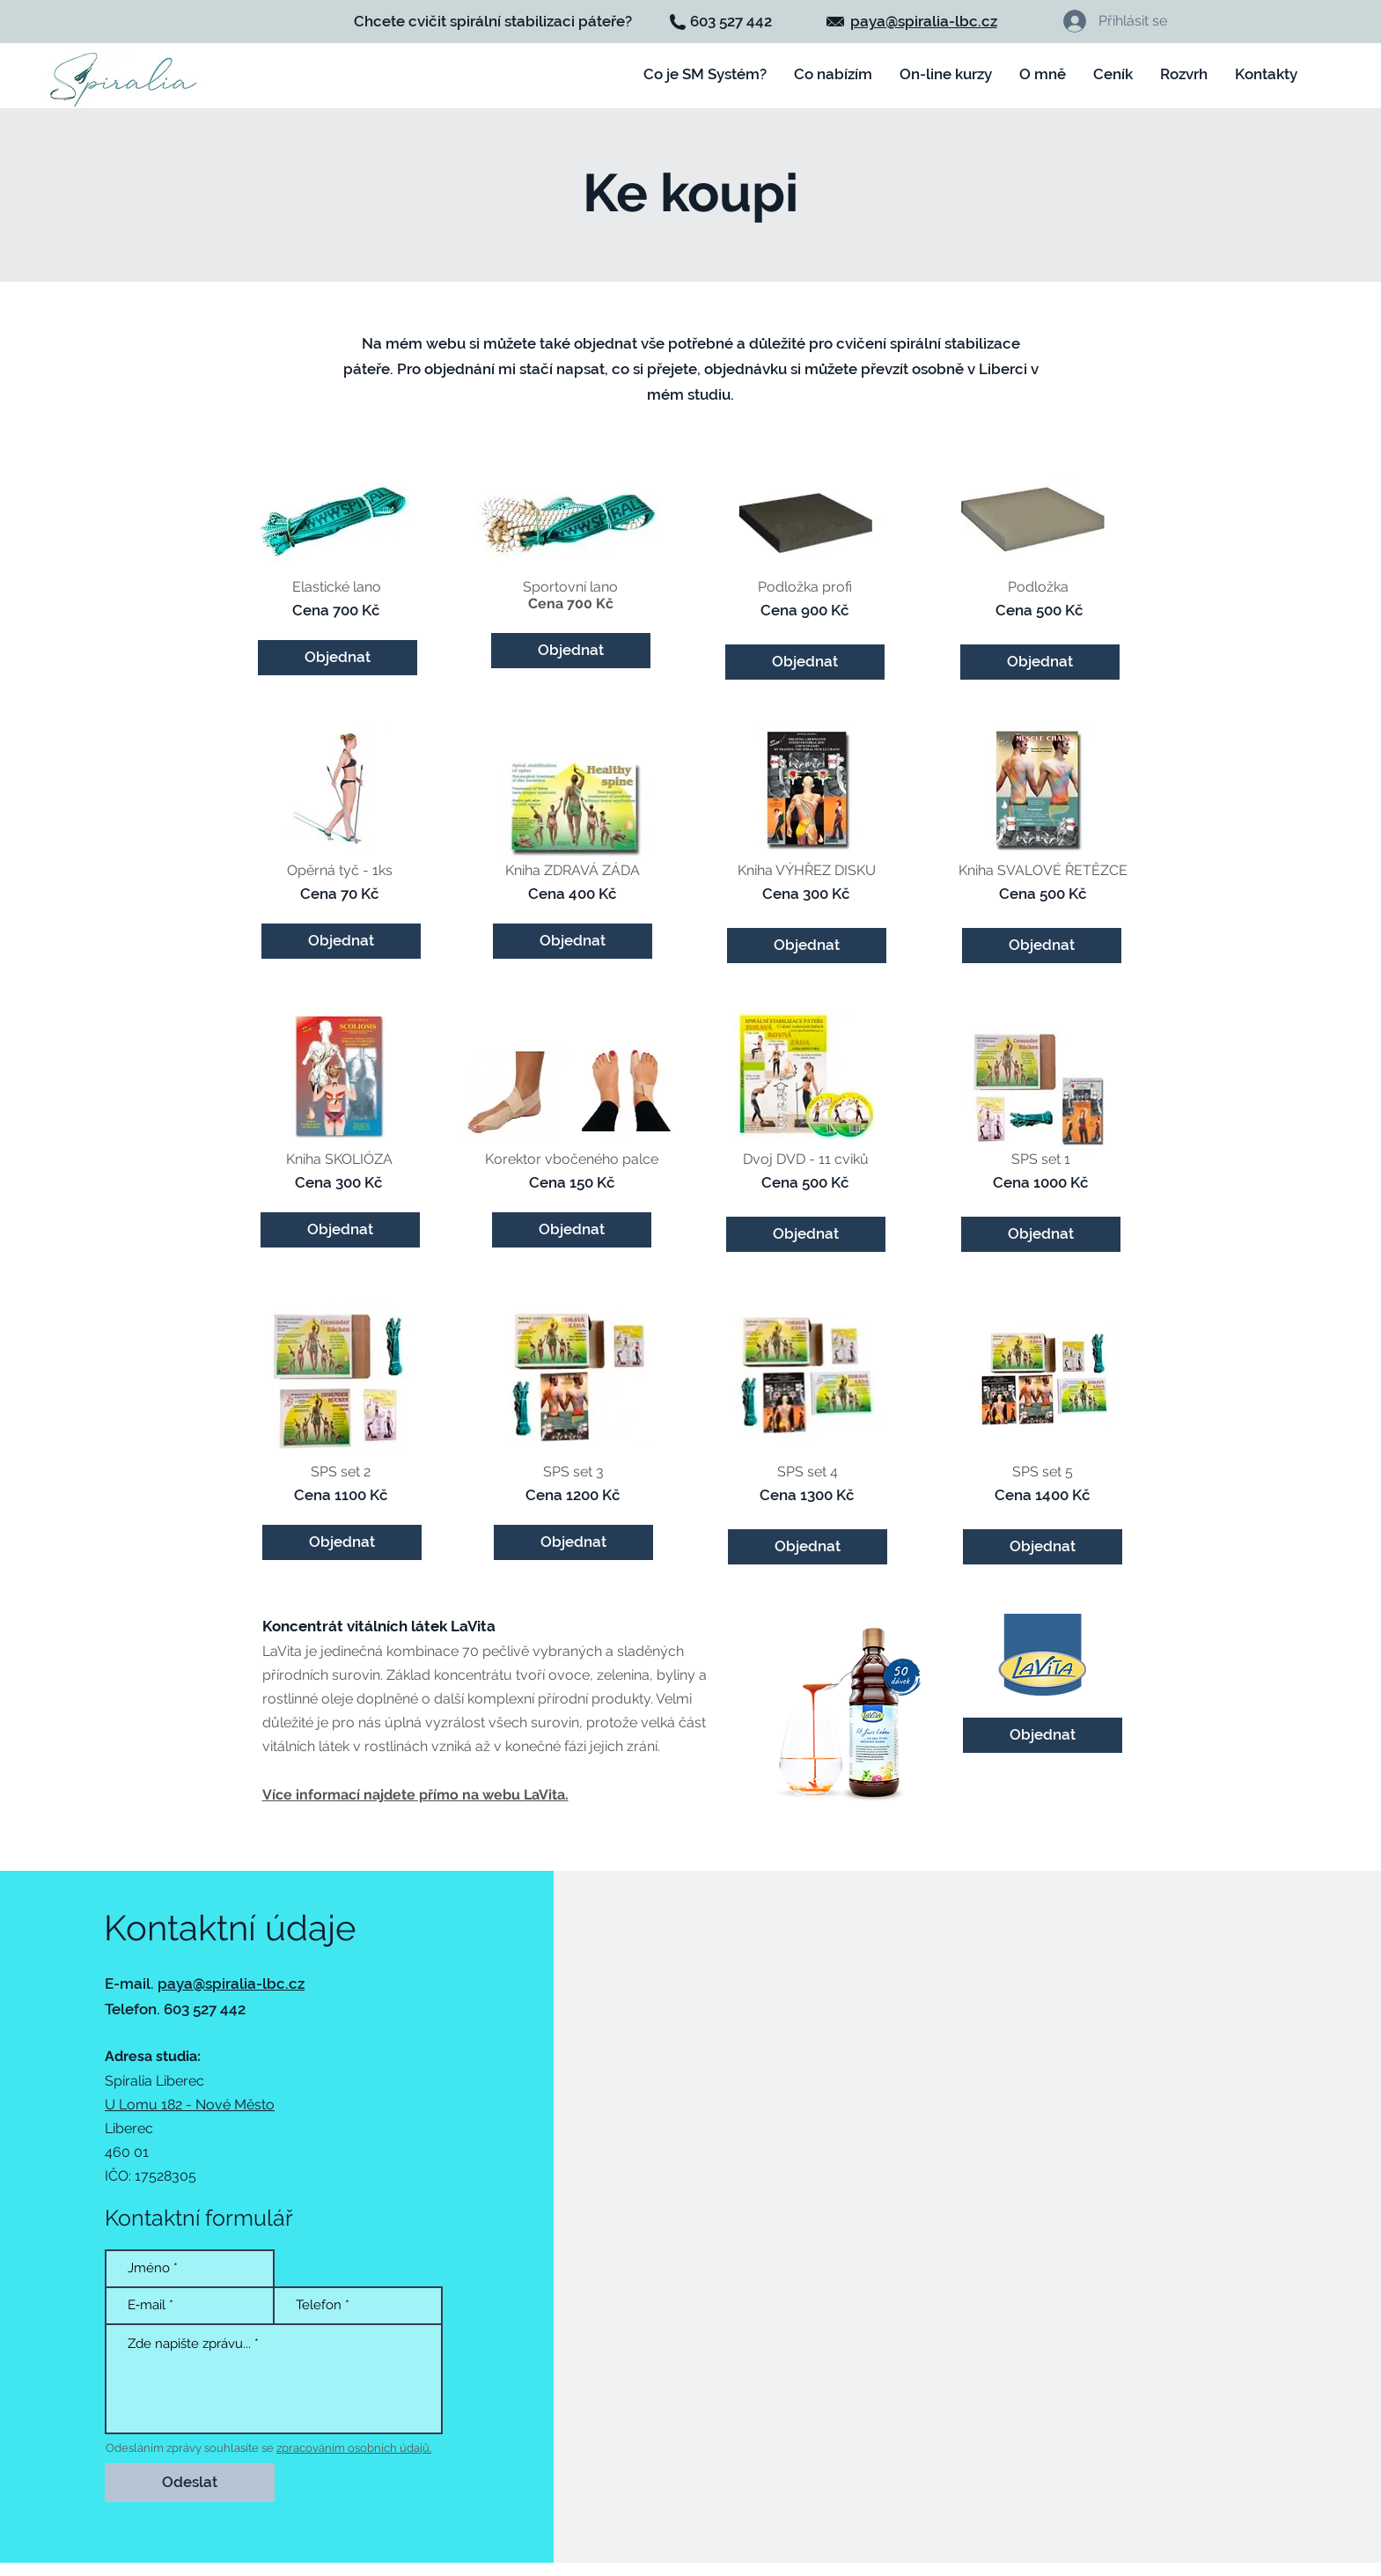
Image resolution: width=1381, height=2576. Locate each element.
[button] (946, 74)
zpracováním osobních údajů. (353, 2448)
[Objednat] (1042, 1735)
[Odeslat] (190, 2482)
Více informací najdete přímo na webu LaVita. (415, 1794)
